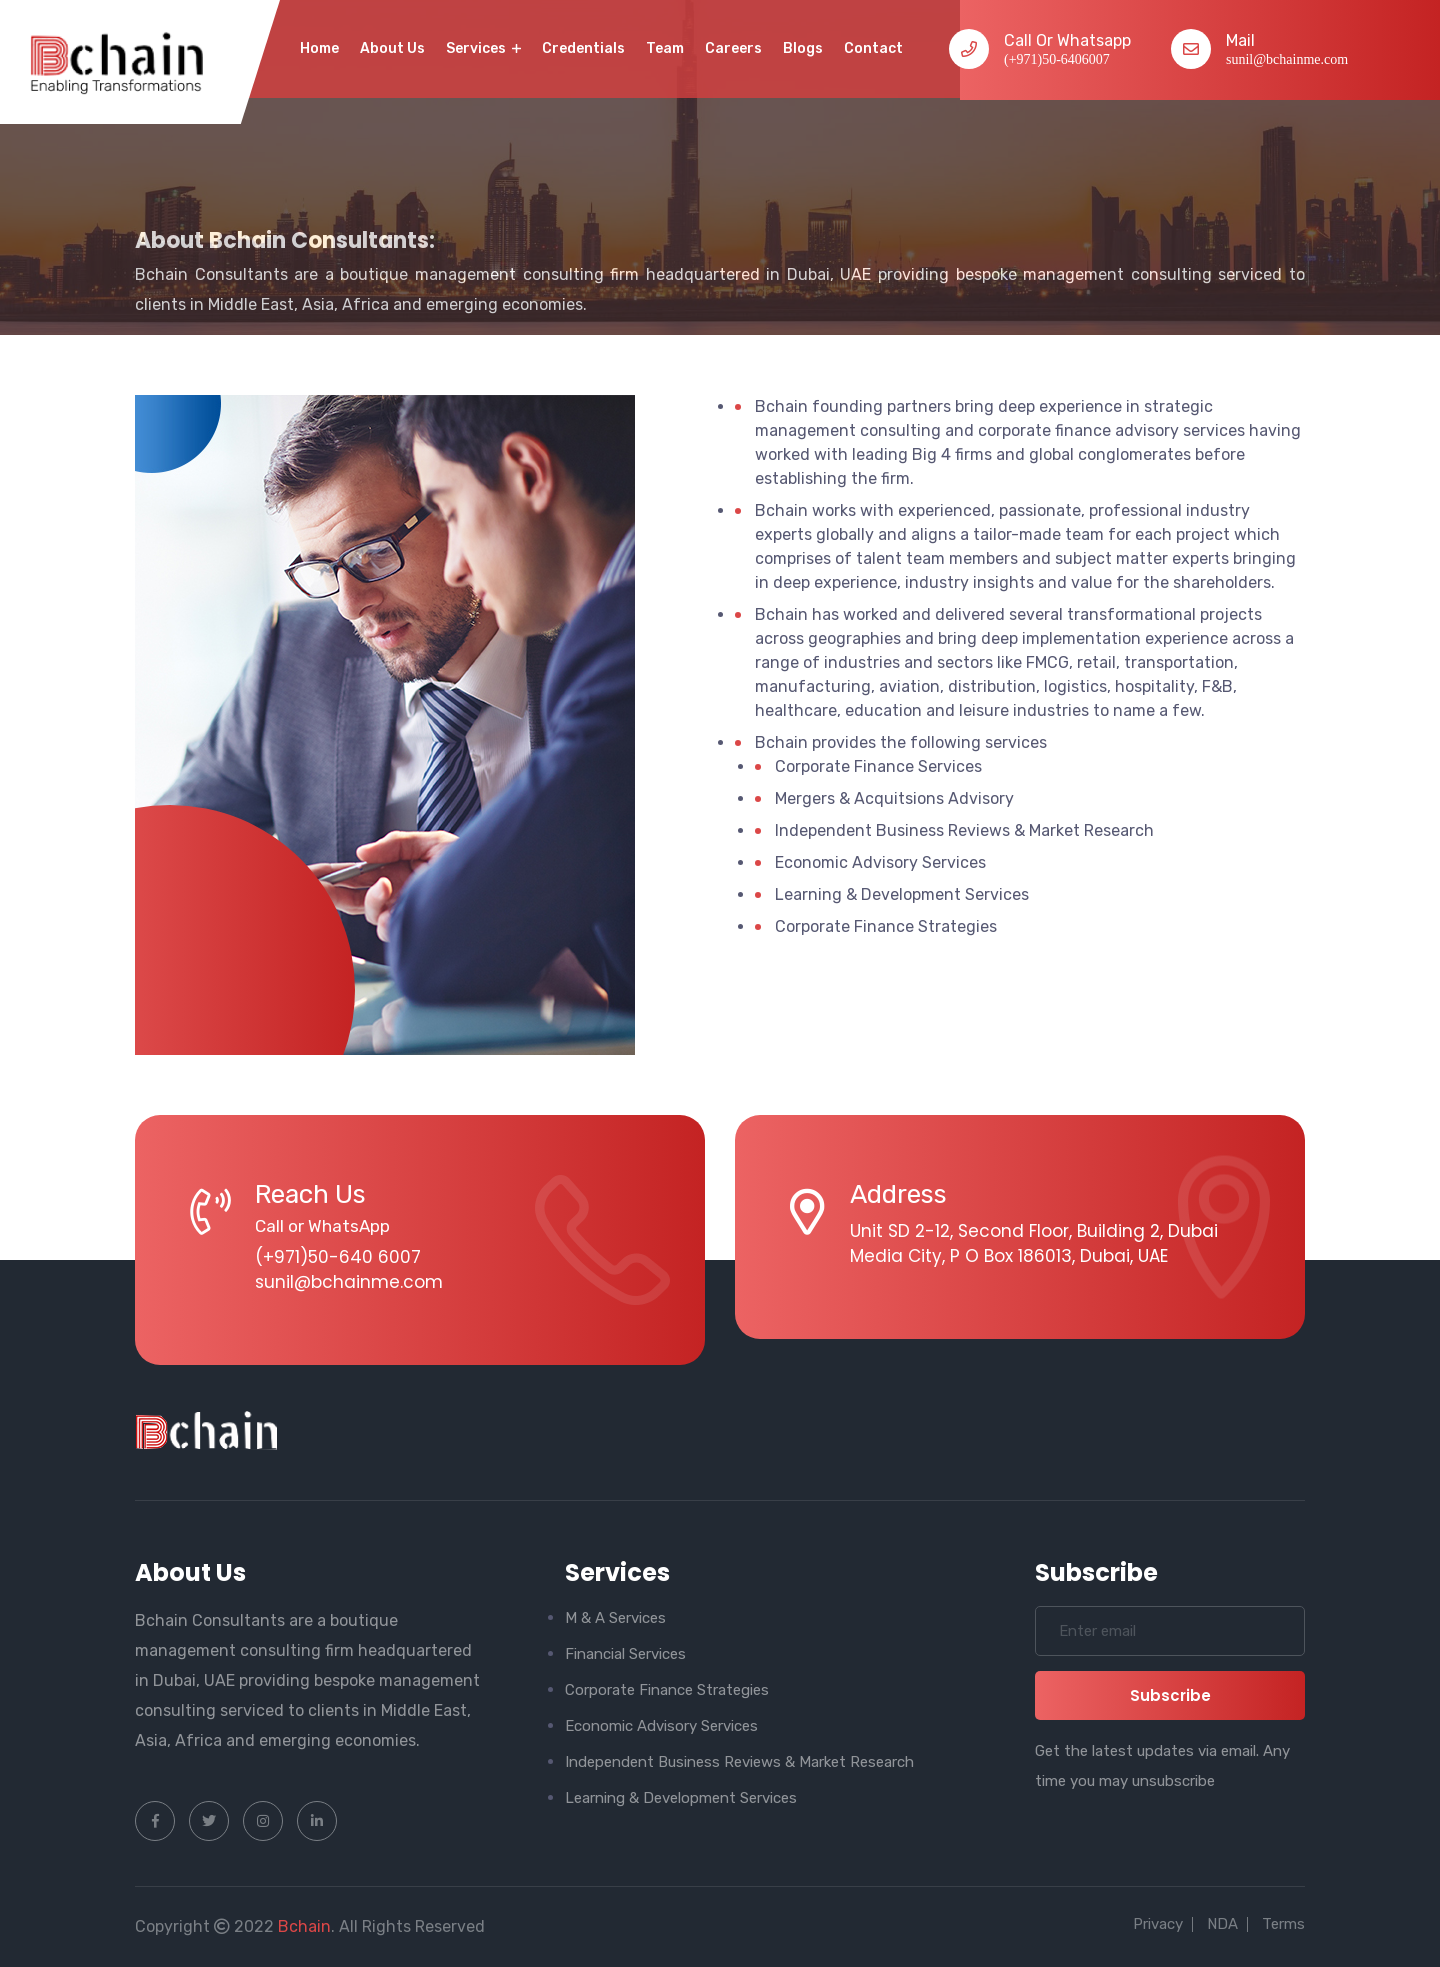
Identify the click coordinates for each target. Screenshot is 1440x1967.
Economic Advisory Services (661, 1726)
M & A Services (615, 1618)
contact (873, 48)
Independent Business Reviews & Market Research (739, 1762)
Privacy (1158, 1924)
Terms (1283, 1924)
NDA (1222, 1924)
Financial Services (625, 1654)
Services (483, 48)
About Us (392, 48)
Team (665, 48)
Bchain (304, 1926)
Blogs (803, 48)
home (319, 48)
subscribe (1170, 1695)
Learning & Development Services (681, 1798)
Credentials (583, 48)
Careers (733, 48)
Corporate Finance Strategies (667, 1690)
